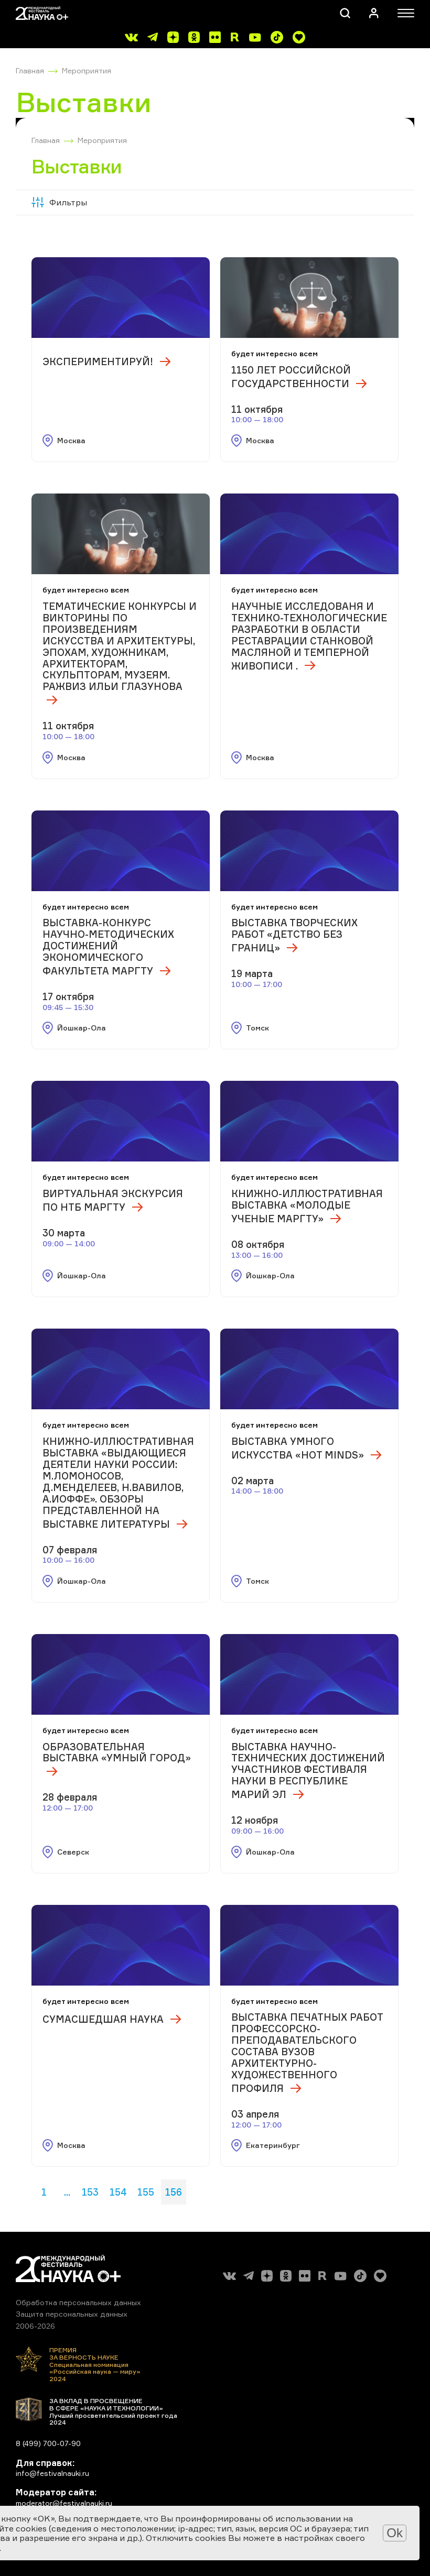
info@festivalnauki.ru (52, 2473)
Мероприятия (86, 70)
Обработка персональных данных (78, 2302)
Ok (394, 2533)
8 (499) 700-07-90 (48, 2443)
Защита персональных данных (71, 2313)
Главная (30, 70)
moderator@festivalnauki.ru (64, 2502)
